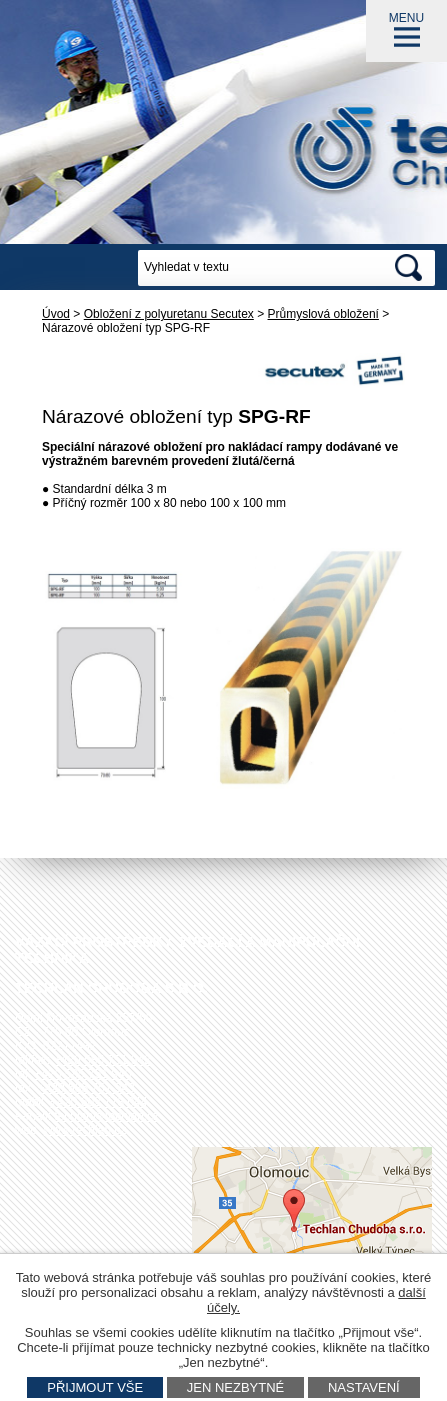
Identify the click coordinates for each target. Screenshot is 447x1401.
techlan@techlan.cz (106, 1116)
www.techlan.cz (85, 1130)
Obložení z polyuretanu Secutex (169, 314)
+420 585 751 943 (86, 1088)
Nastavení (364, 1387)
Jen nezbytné (236, 1387)
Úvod (56, 314)
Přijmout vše (95, 1387)
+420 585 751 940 (82, 1074)
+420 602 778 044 (98, 1102)
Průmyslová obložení (323, 314)
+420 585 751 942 (102, 1060)
